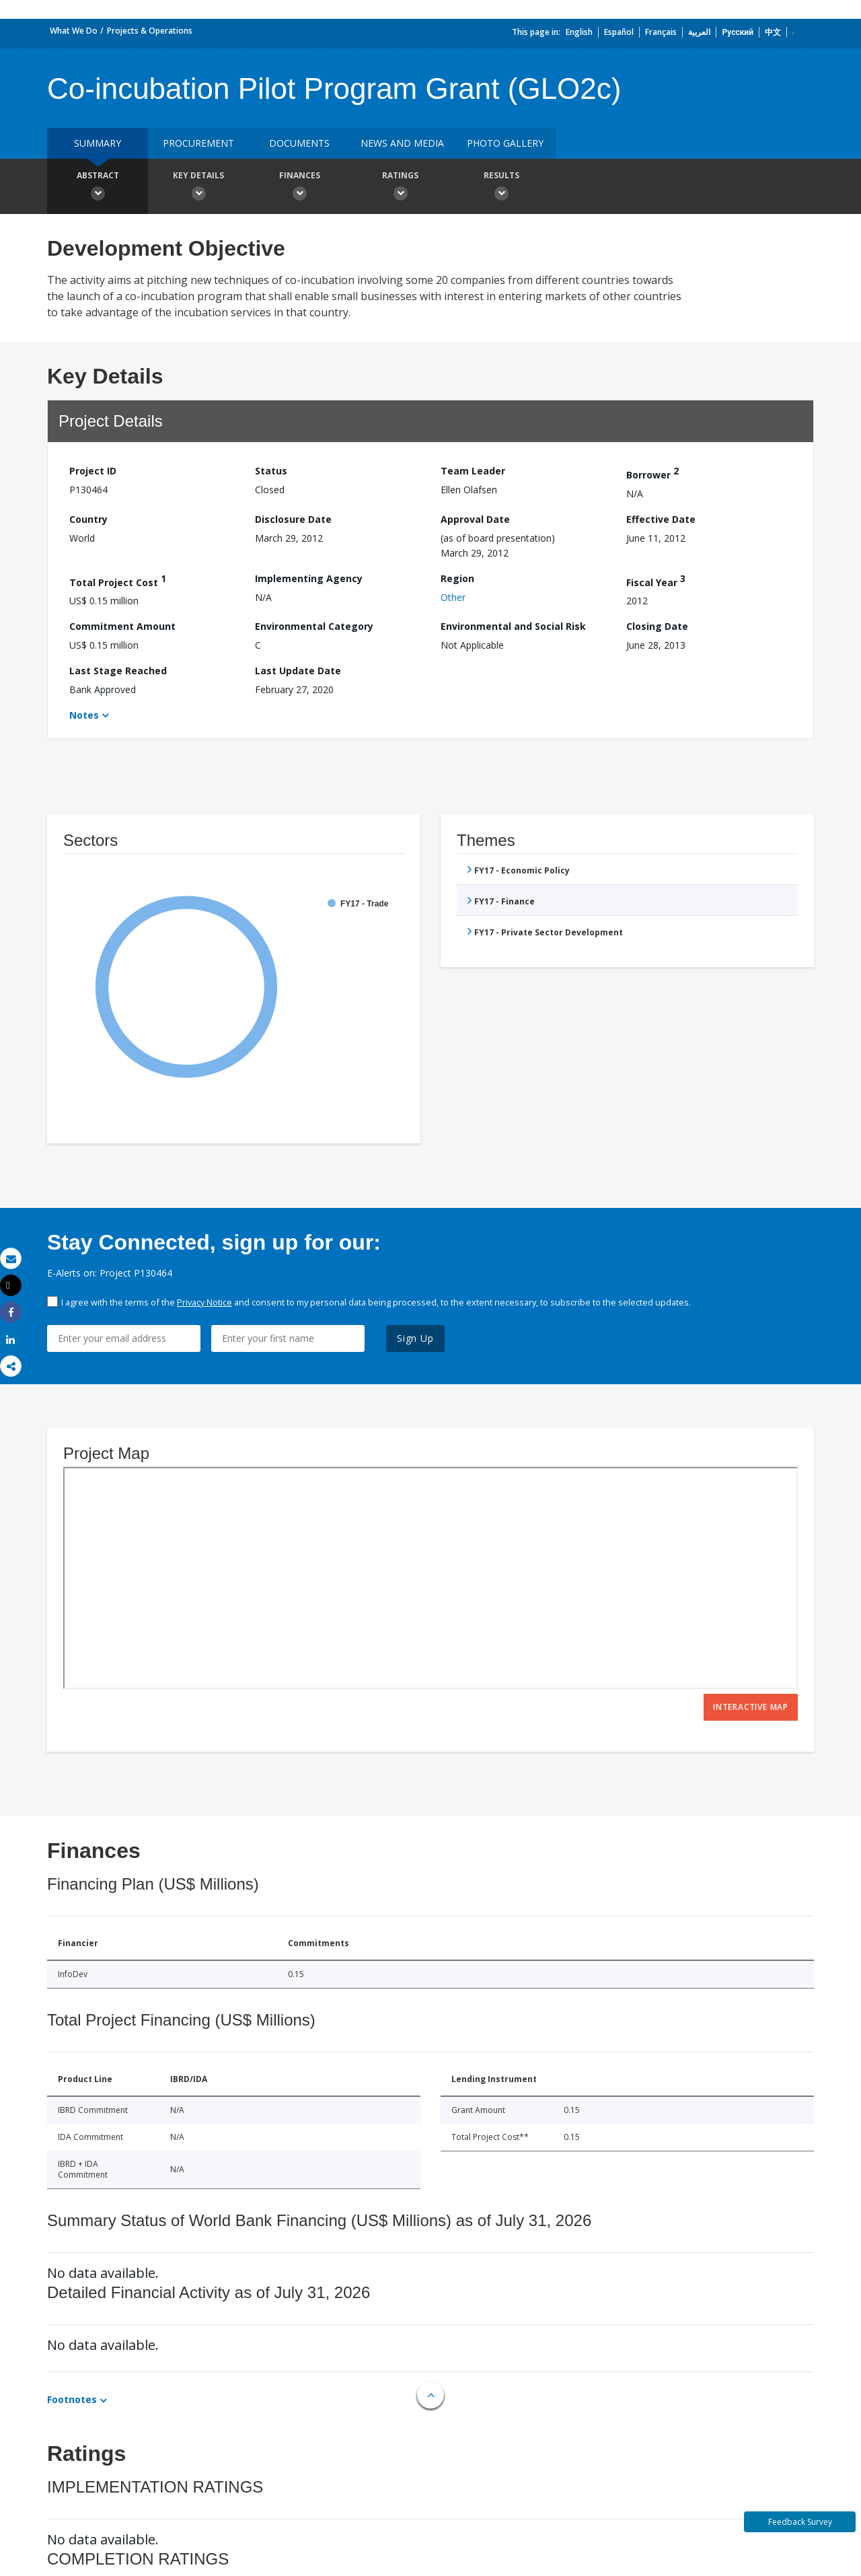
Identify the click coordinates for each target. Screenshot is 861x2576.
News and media (402, 143)
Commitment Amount (122, 626)
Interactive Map (750, 1707)
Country (88, 519)
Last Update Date (298, 670)
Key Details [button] (198, 188)
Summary (97, 143)
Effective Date (661, 519)
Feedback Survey (800, 2522)
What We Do (74, 30)
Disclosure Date (293, 519)
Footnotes (72, 2399)
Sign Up (415, 1338)
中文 (773, 32)
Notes (84, 715)
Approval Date (475, 519)
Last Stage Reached (118, 670)
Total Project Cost (117, 580)
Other (453, 597)
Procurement (198, 143)
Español (619, 32)
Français (661, 32)
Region (457, 578)
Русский (737, 32)
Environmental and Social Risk (513, 626)
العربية (699, 32)
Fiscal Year (655, 580)
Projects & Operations (149, 30)
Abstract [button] (97, 188)
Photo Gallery (505, 143)
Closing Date (657, 626)
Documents (299, 143)
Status (271, 470)
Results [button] (501, 188)
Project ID (92, 470)
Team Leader (473, 470)
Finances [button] (299, 188)
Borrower (652, 472)
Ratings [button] (400, 188)
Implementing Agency (309, 578)
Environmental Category (314, 626)
